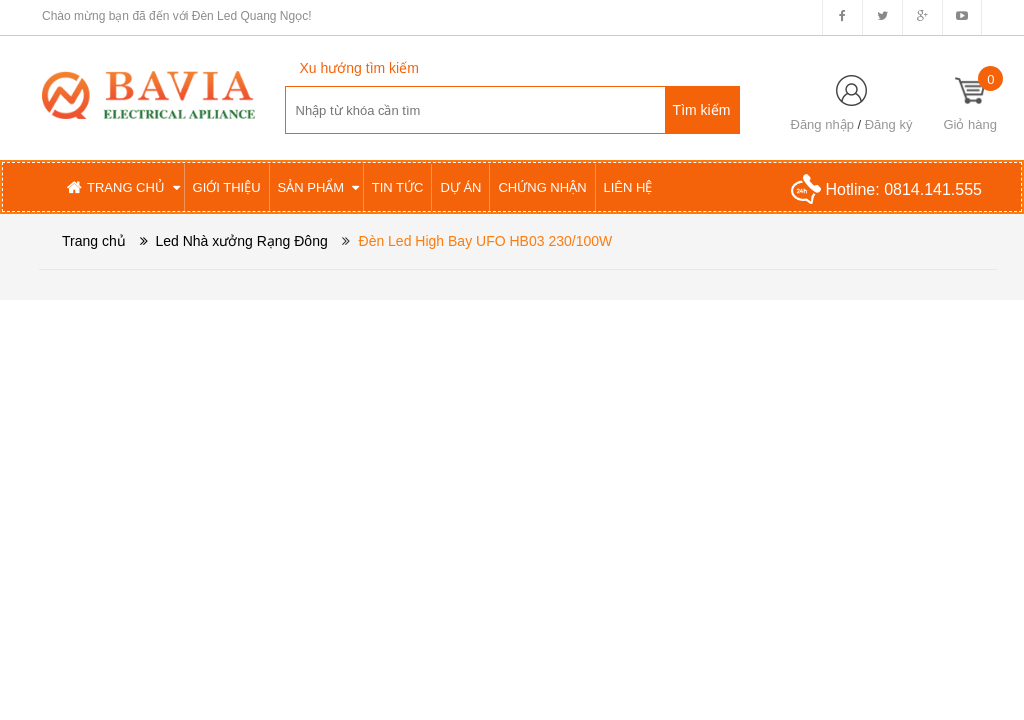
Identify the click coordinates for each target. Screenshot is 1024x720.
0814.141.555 (933, 189)
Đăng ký (889, 124)
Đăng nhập (822, 124)
